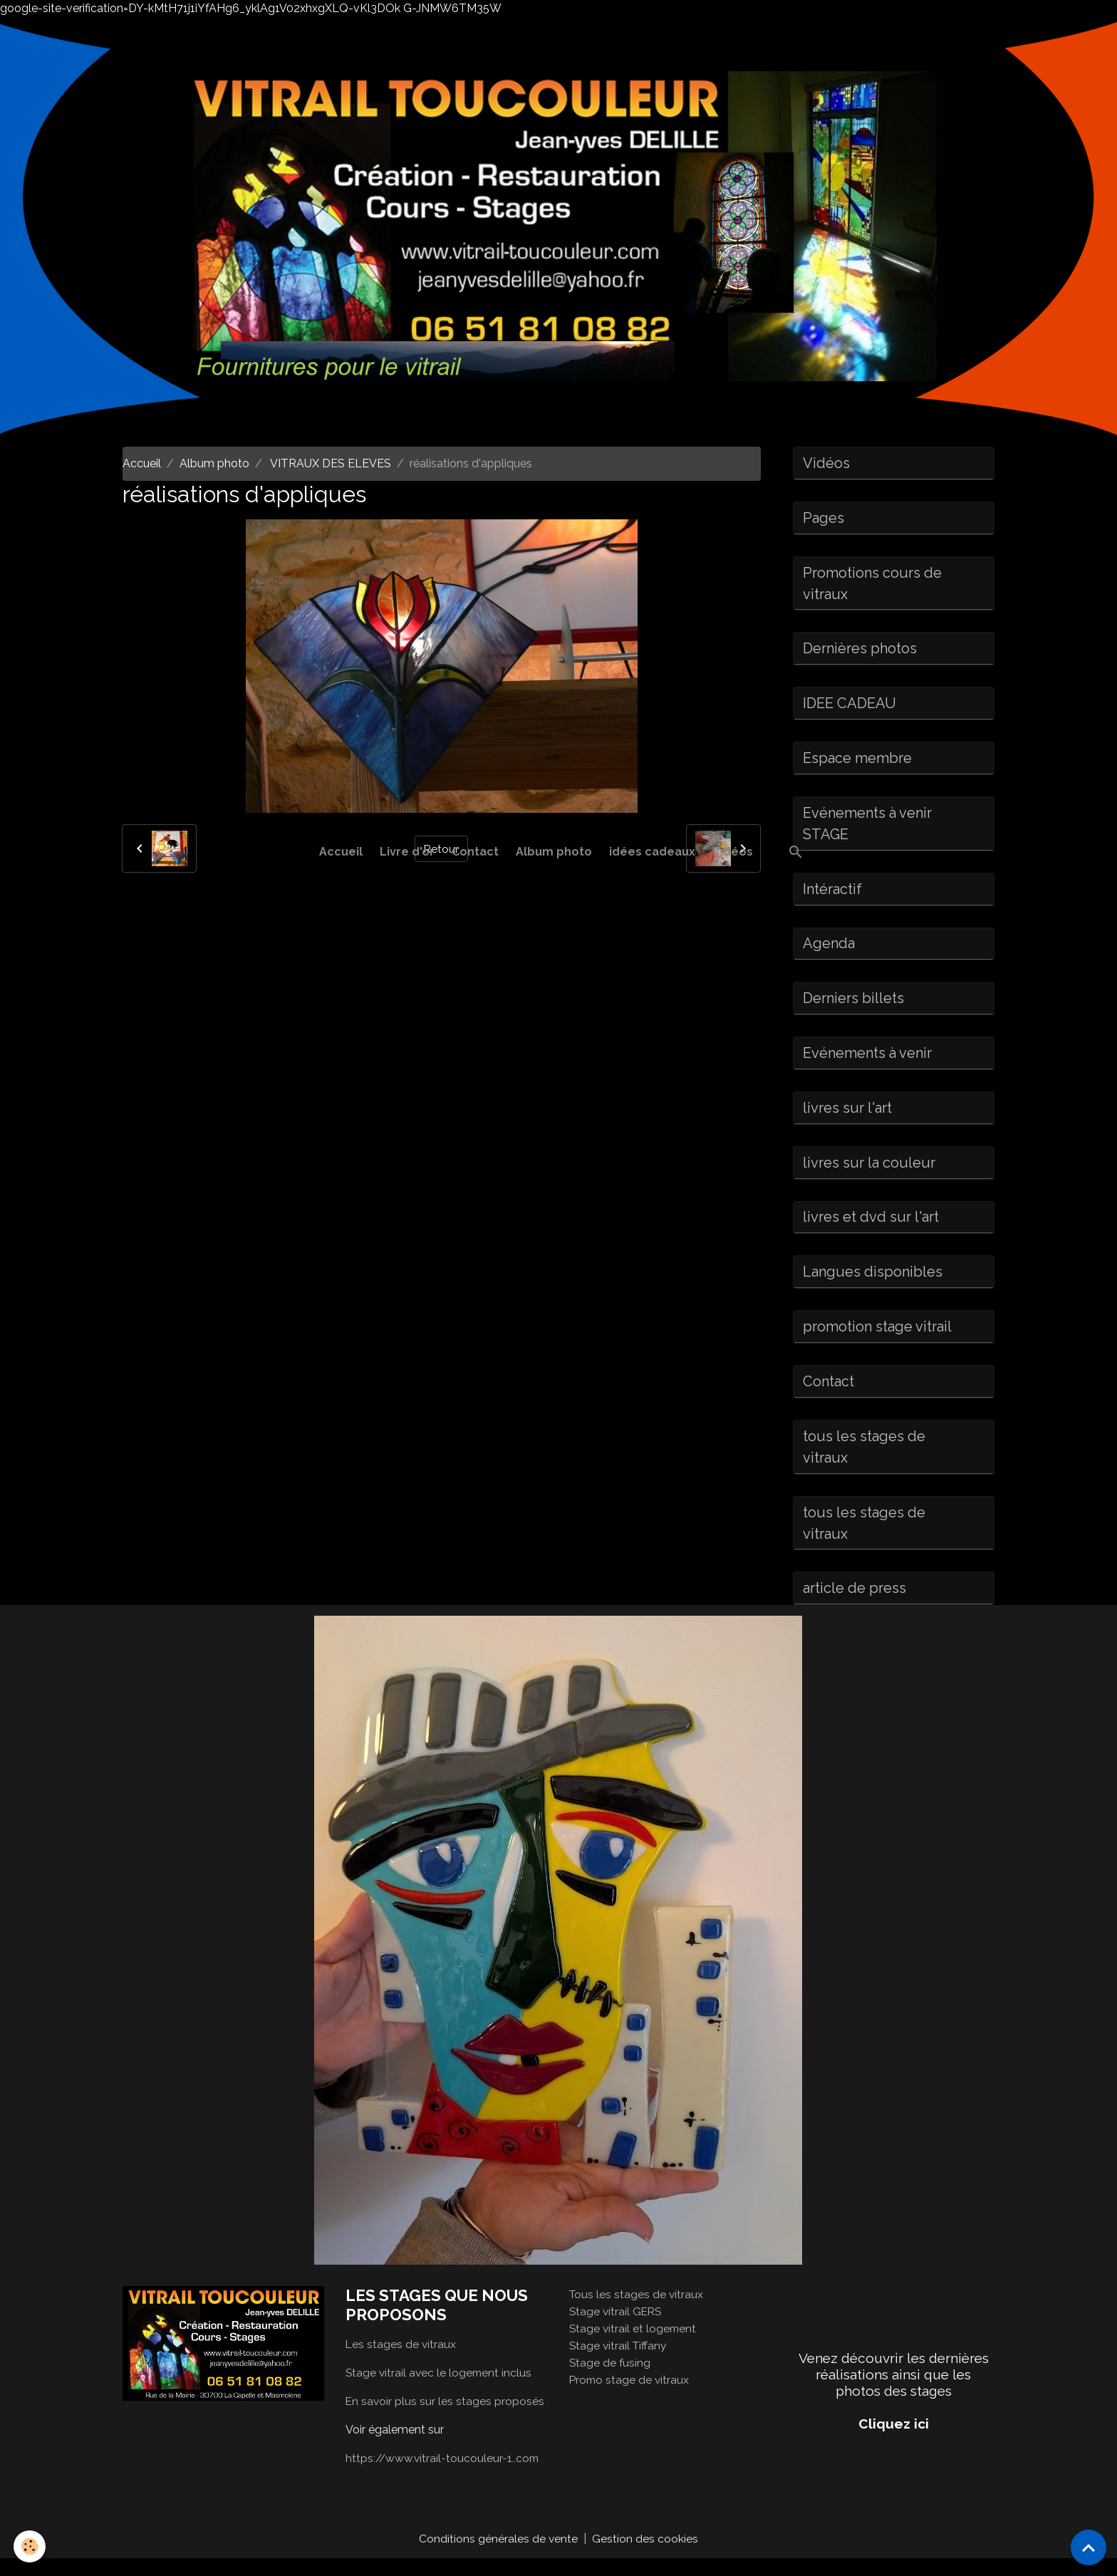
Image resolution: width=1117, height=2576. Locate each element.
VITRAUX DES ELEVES (329, 463)
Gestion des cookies (646, 2555)
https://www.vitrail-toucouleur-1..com (444, 2475)
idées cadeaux (652, 851)
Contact (475, 851)
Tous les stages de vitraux (637, 2311)
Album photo (554, 851)
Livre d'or (407, 851)
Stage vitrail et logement (634, 2345)
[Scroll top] (1088, 2547)
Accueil (341, 851)
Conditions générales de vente (498, 2555)
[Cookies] (30, 2546)
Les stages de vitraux (401, 2361)
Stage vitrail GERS (617, 2328)
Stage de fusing (610, 2380)
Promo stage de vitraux (630, 2397)
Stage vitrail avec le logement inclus (440, 2389)
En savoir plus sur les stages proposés (446, 2418)
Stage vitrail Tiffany (619, 2362)
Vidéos (732, 851)
